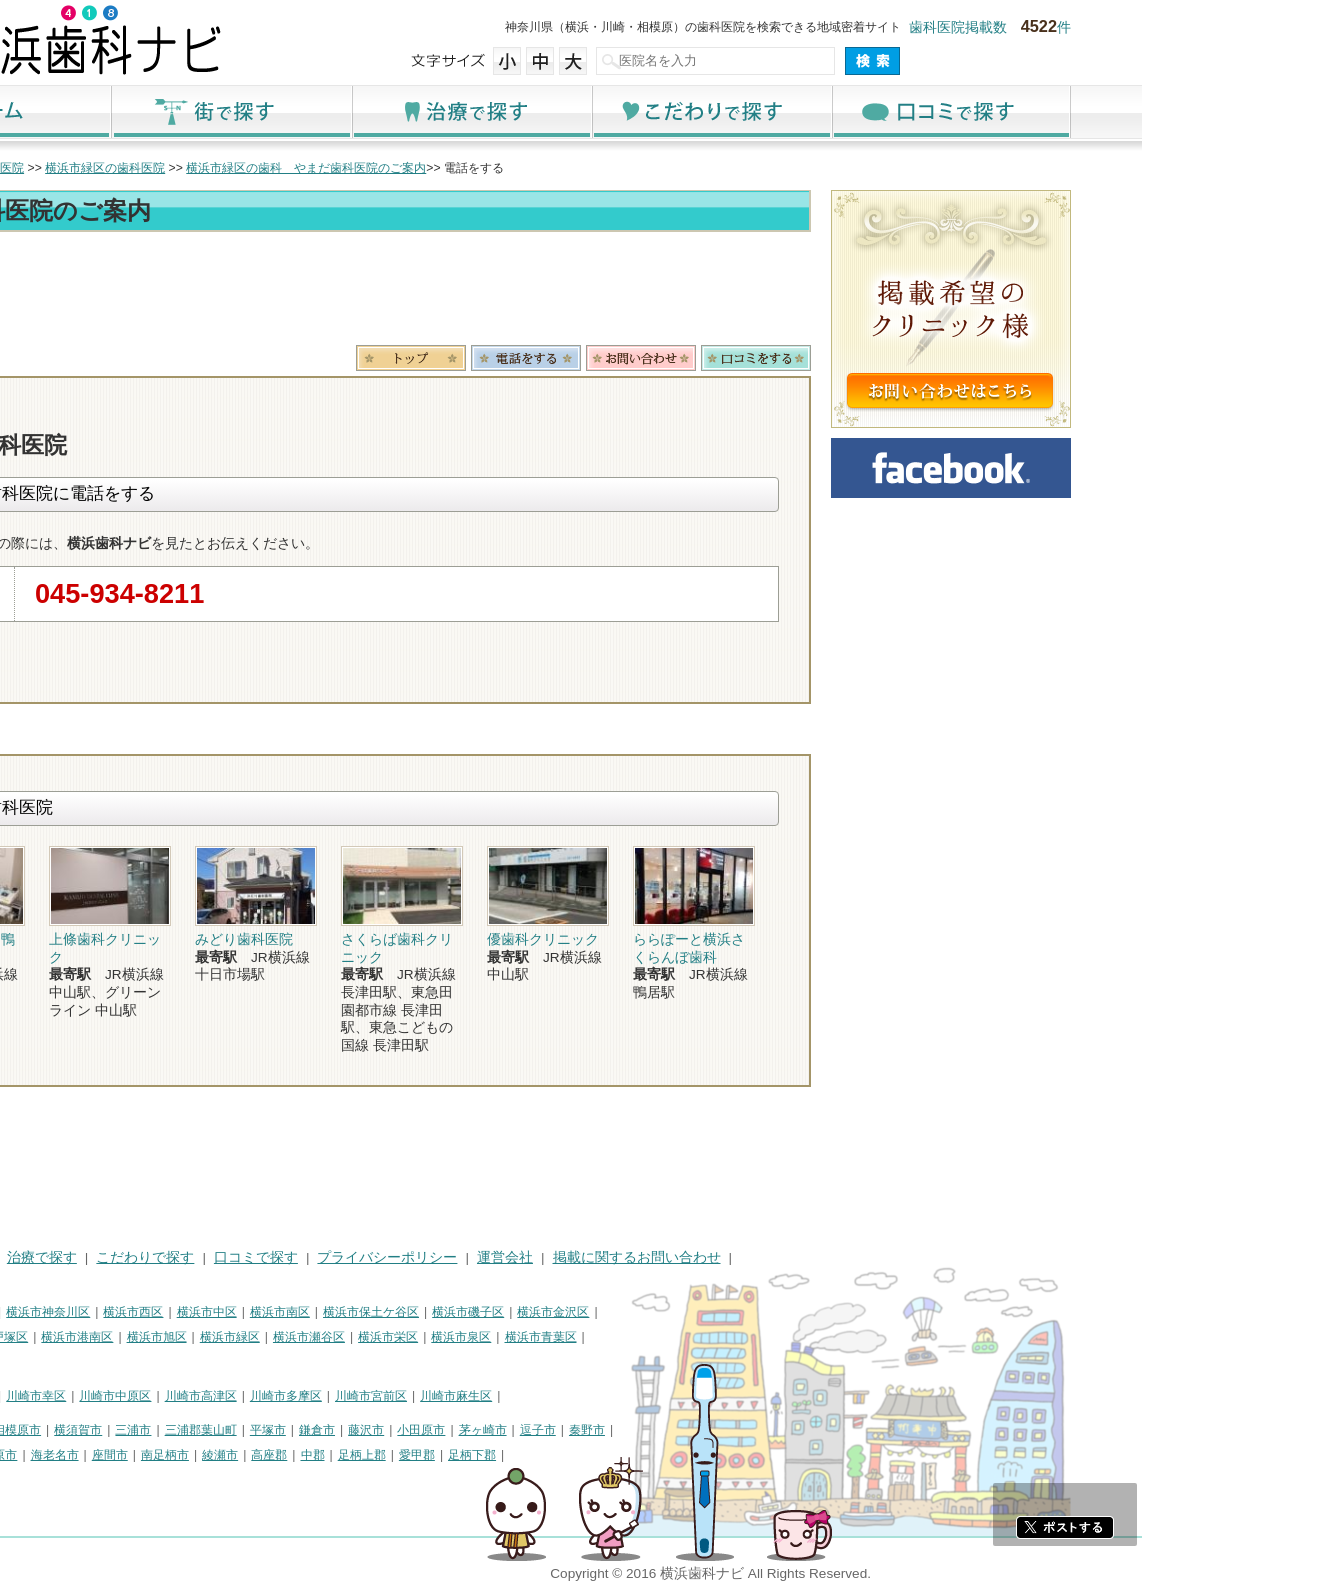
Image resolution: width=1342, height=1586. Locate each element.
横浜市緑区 (430, 1337)
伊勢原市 (193, 1455)
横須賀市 (278, 1430)
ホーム (191, 111)
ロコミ (956, 358)
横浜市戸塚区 (192, 1337)
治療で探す (671, 111)
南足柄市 (365, 1455)
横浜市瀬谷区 (509, 1337)
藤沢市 (566, 1430)
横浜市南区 (480, 1312)
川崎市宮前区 (571, 1396)
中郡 (513, 1455)
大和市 (138, 1455)
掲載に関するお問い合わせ (837, 1257)
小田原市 (621, 1430)
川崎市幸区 (236, 1396)
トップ (89, 168)
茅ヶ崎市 (683, 1430)
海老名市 (255, 1455)
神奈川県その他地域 (125, 1430)
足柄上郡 (562, 1455)
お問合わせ (841, 358)
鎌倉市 (517, 1430)
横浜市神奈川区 (248, 1312)
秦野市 (787, 1430)
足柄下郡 (672, 1455)
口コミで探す (1151, 111)
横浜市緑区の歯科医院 (305, 168)
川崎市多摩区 (486, 1396)
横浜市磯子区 (668, 1312)
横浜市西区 (333, 1312)
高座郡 (469, 1455)
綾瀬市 (420, 1455)
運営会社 (705, 1257)
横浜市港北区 (107, 1337)
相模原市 (217, 1430)
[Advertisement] (541, 292)
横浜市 (89, 1312)
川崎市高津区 (401, 1396)
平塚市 (468, 1430)
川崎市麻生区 (656, 1396)
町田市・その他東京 (125, 1479)
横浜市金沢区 (753, 1312)
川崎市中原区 (315, 1396)
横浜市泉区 (661, 1337)
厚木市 (89, 1455)
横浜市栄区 (588, 1337)
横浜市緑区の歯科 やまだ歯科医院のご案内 (506, 168)
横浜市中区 (407, 1312)
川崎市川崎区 (157, 1396)
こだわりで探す (911, 111)
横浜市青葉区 (741, 1337)
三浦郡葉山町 (401, 1430)
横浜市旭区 (357, 1337)
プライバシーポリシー (587, 1257)
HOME (91, 1257)
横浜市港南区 (277, 1337)
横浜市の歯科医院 (176, 168)
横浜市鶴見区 (157, 1312)
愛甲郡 (617, 1455)
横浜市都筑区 (107, 1361)
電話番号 (726, 358)
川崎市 (89, 1396)
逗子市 (738, 1430)
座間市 (310, 1455)
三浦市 (333, 1430)
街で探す (431, 111)
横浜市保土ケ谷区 (571, 1312)
